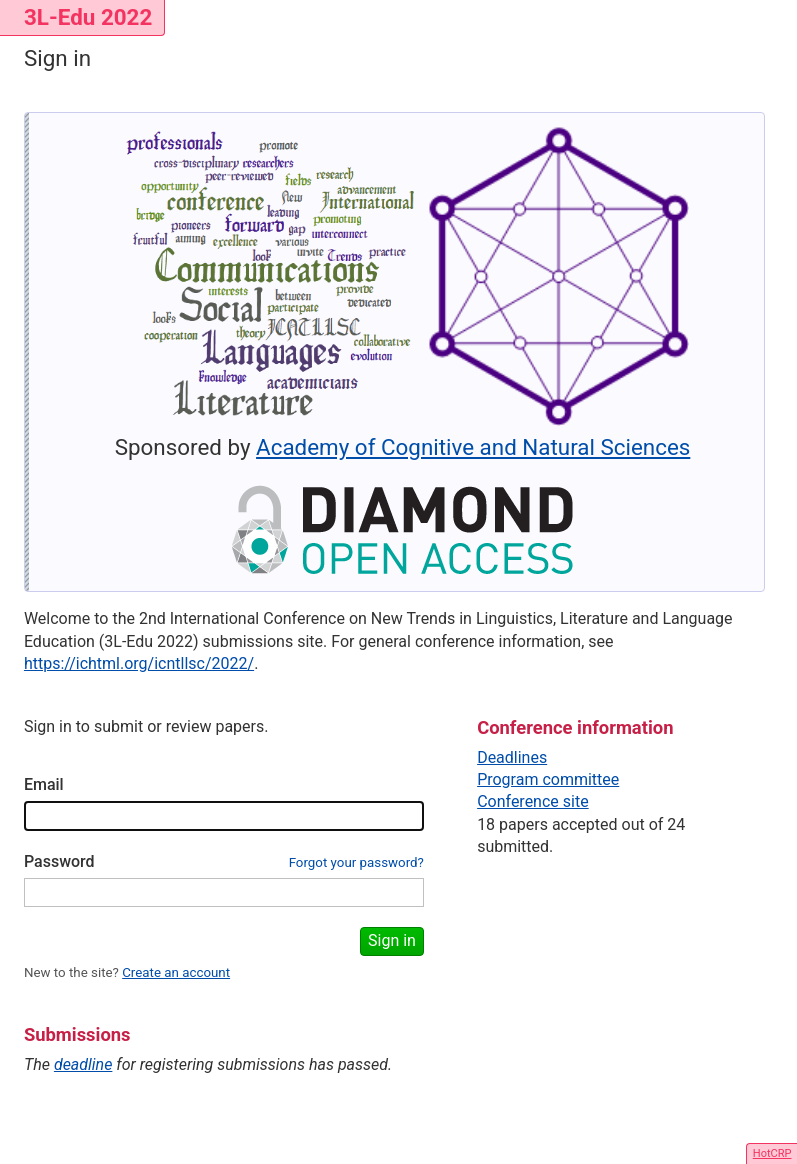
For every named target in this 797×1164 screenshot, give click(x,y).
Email (44, 784)
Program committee (548, 779)
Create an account (176, 972)
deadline (83, 1064)
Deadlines (512, 757)
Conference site (533, 801)
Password (59, 861)
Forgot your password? (356, 862)
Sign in (392, 940)
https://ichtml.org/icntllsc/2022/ (139, 663)
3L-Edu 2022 (88, 17)
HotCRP (772, 1153)
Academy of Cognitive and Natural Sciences (473, 447)
